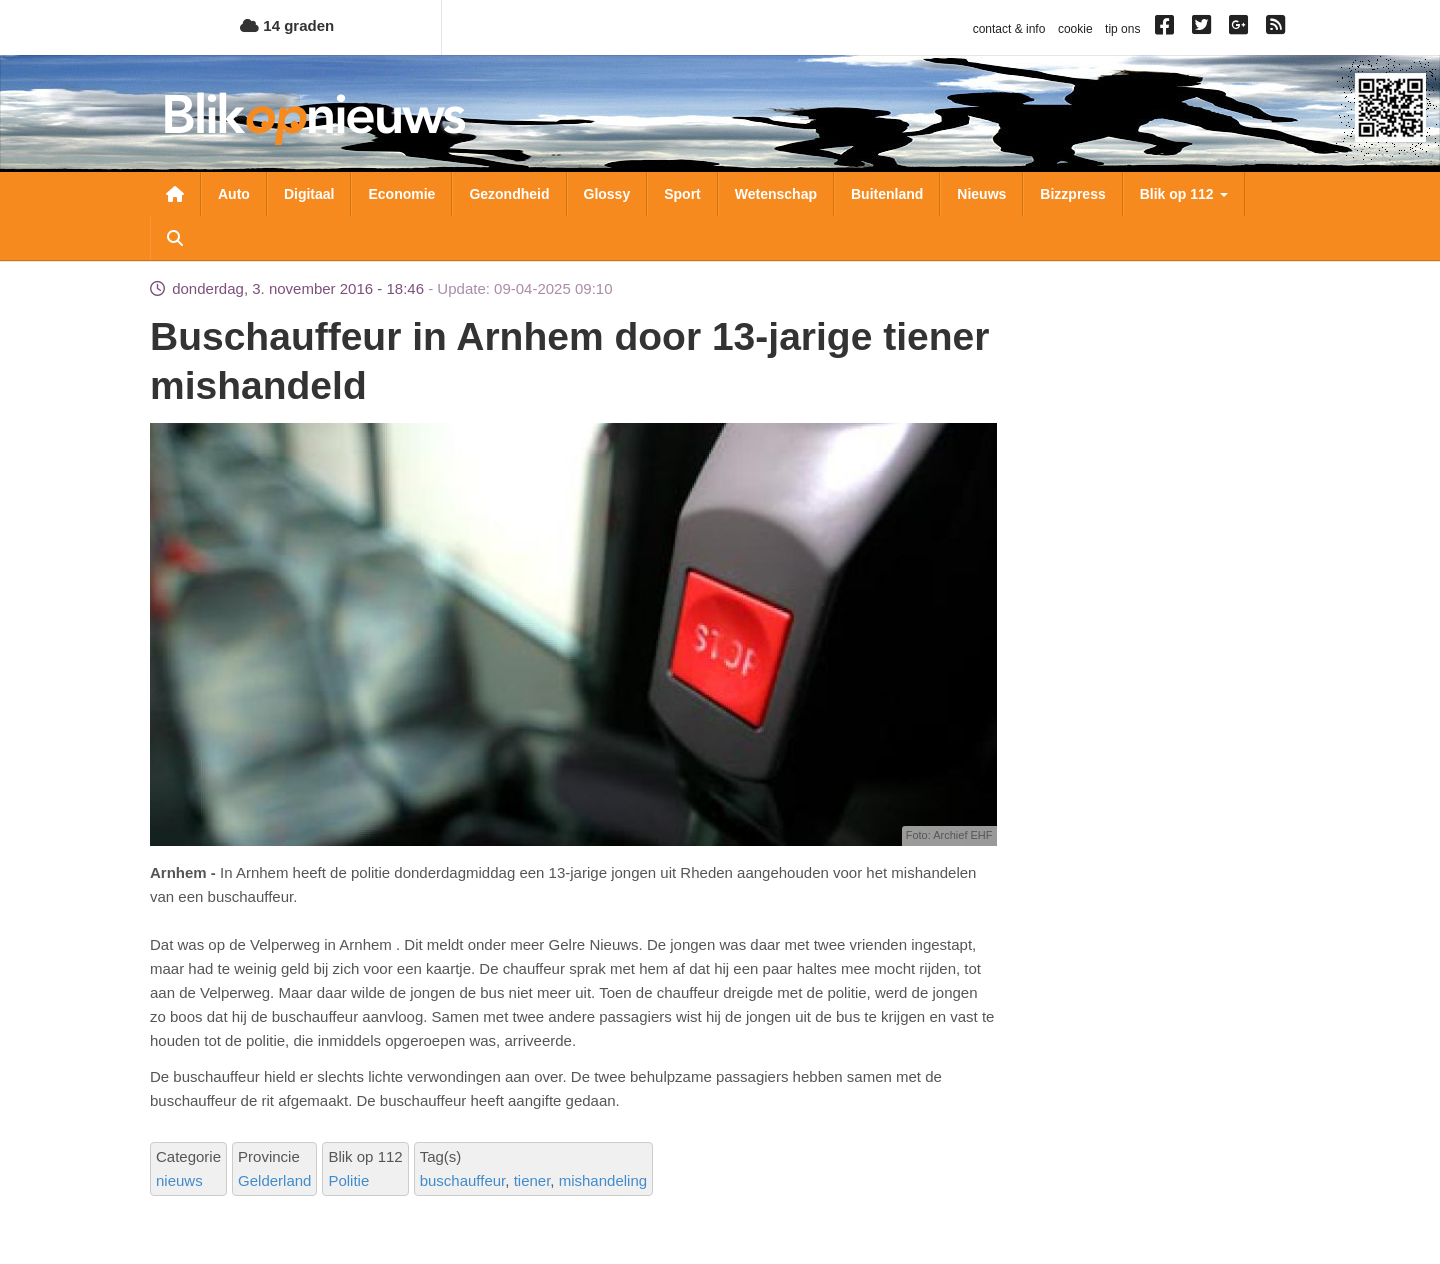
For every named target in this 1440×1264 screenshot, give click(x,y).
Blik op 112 (1184, 194)
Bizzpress (1072, 194)
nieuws (179, 1180)
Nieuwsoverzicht (175, 194)
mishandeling (603, 1180)
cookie (1075, 29)
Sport (682, 194)
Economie (401, 194)
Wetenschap (776, 194)
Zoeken (175, 238)
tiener (532, 1180)
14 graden (287, 25)
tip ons (1122, 29)
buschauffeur (463, 1180)
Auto (234, 194)
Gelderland (274, 1180)
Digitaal (309, 194)
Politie (348, 1180)
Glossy (607, 194)
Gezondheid (509, 194)
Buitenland (887, 194)
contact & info (1009, 29)
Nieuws (981, 194)
